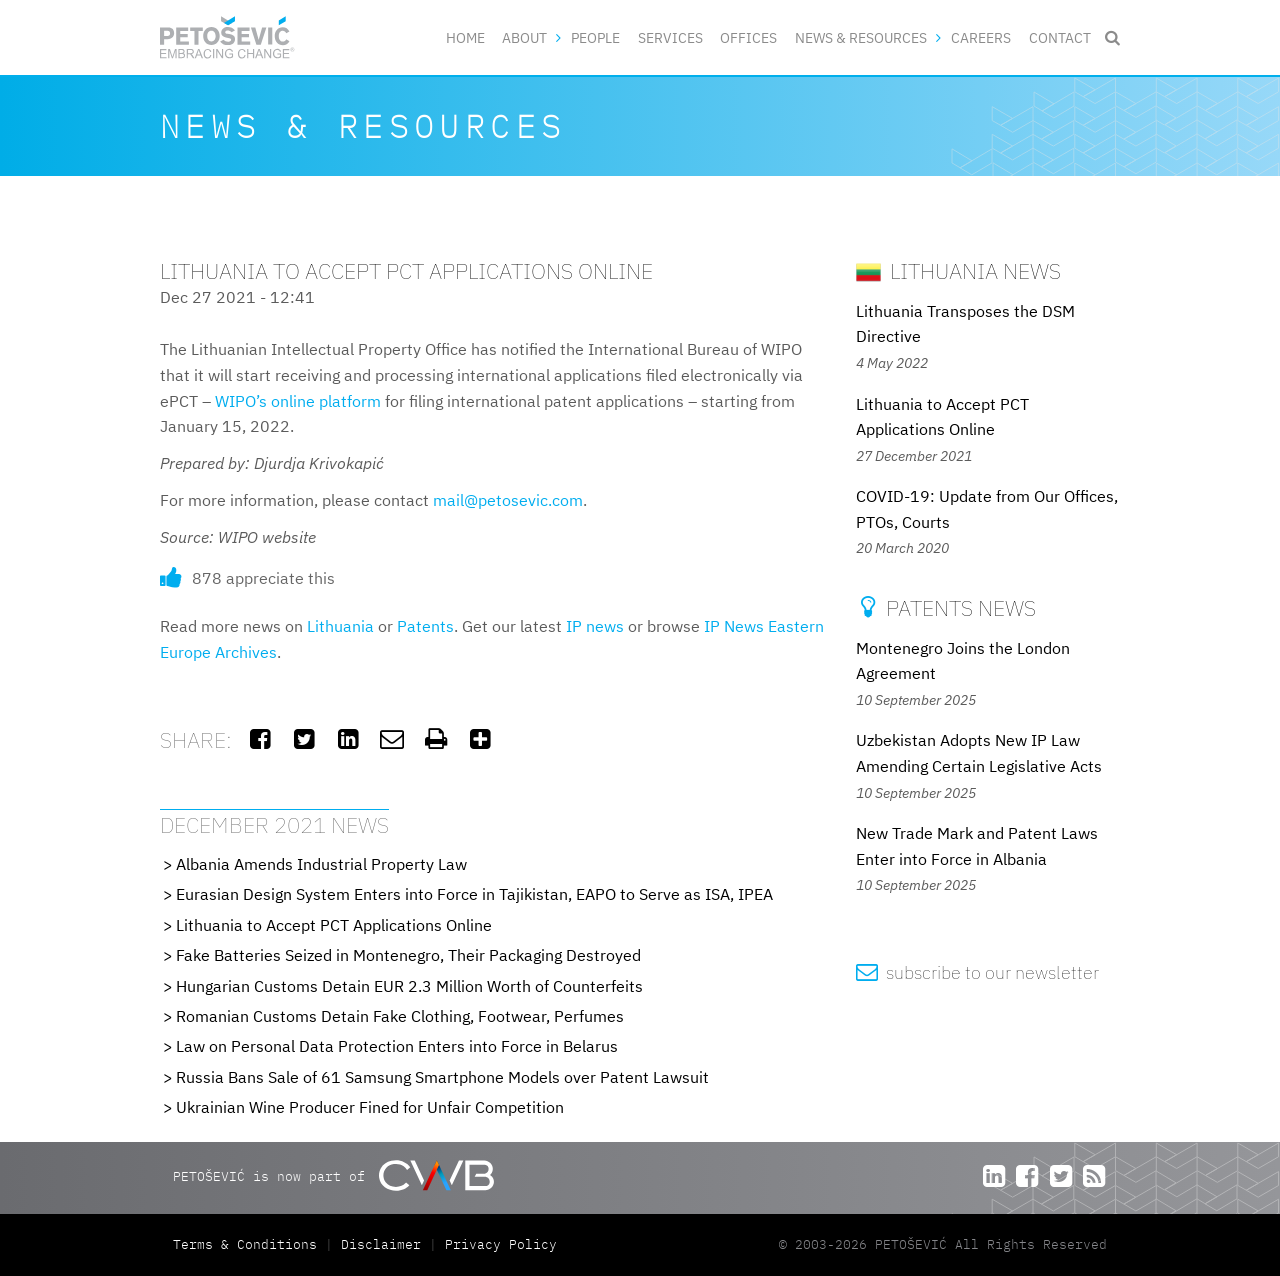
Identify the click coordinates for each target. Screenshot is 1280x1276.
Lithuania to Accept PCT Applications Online (334, 925)
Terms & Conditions (249, 1244)
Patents (425, 626)
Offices (748, 37)
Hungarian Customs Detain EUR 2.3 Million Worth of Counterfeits (409, 986)
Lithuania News (958, 270)
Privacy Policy (501, 1244)
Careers (981, 37)
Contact (1060, 37)
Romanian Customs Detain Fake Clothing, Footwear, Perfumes (400, 1016)
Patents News (946, 607)
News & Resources (861, 37)
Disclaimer (381, 1244)
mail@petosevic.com (508, 500)
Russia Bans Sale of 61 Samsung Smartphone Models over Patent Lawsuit (442, 1077)
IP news (595, 626)
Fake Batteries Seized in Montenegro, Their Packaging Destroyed (408, 955)
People (595, 37)
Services (670, 37)
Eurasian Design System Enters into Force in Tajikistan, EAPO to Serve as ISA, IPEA (474, 894)
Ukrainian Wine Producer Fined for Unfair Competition (370, 1107)
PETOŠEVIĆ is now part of (333, 1175)
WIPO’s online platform (298, 401)
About (524, 37)
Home (465, 37)
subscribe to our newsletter (977, 972)
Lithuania (340, 626)
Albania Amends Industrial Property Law (321, 864)
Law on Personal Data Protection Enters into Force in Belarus (397, 1046)
